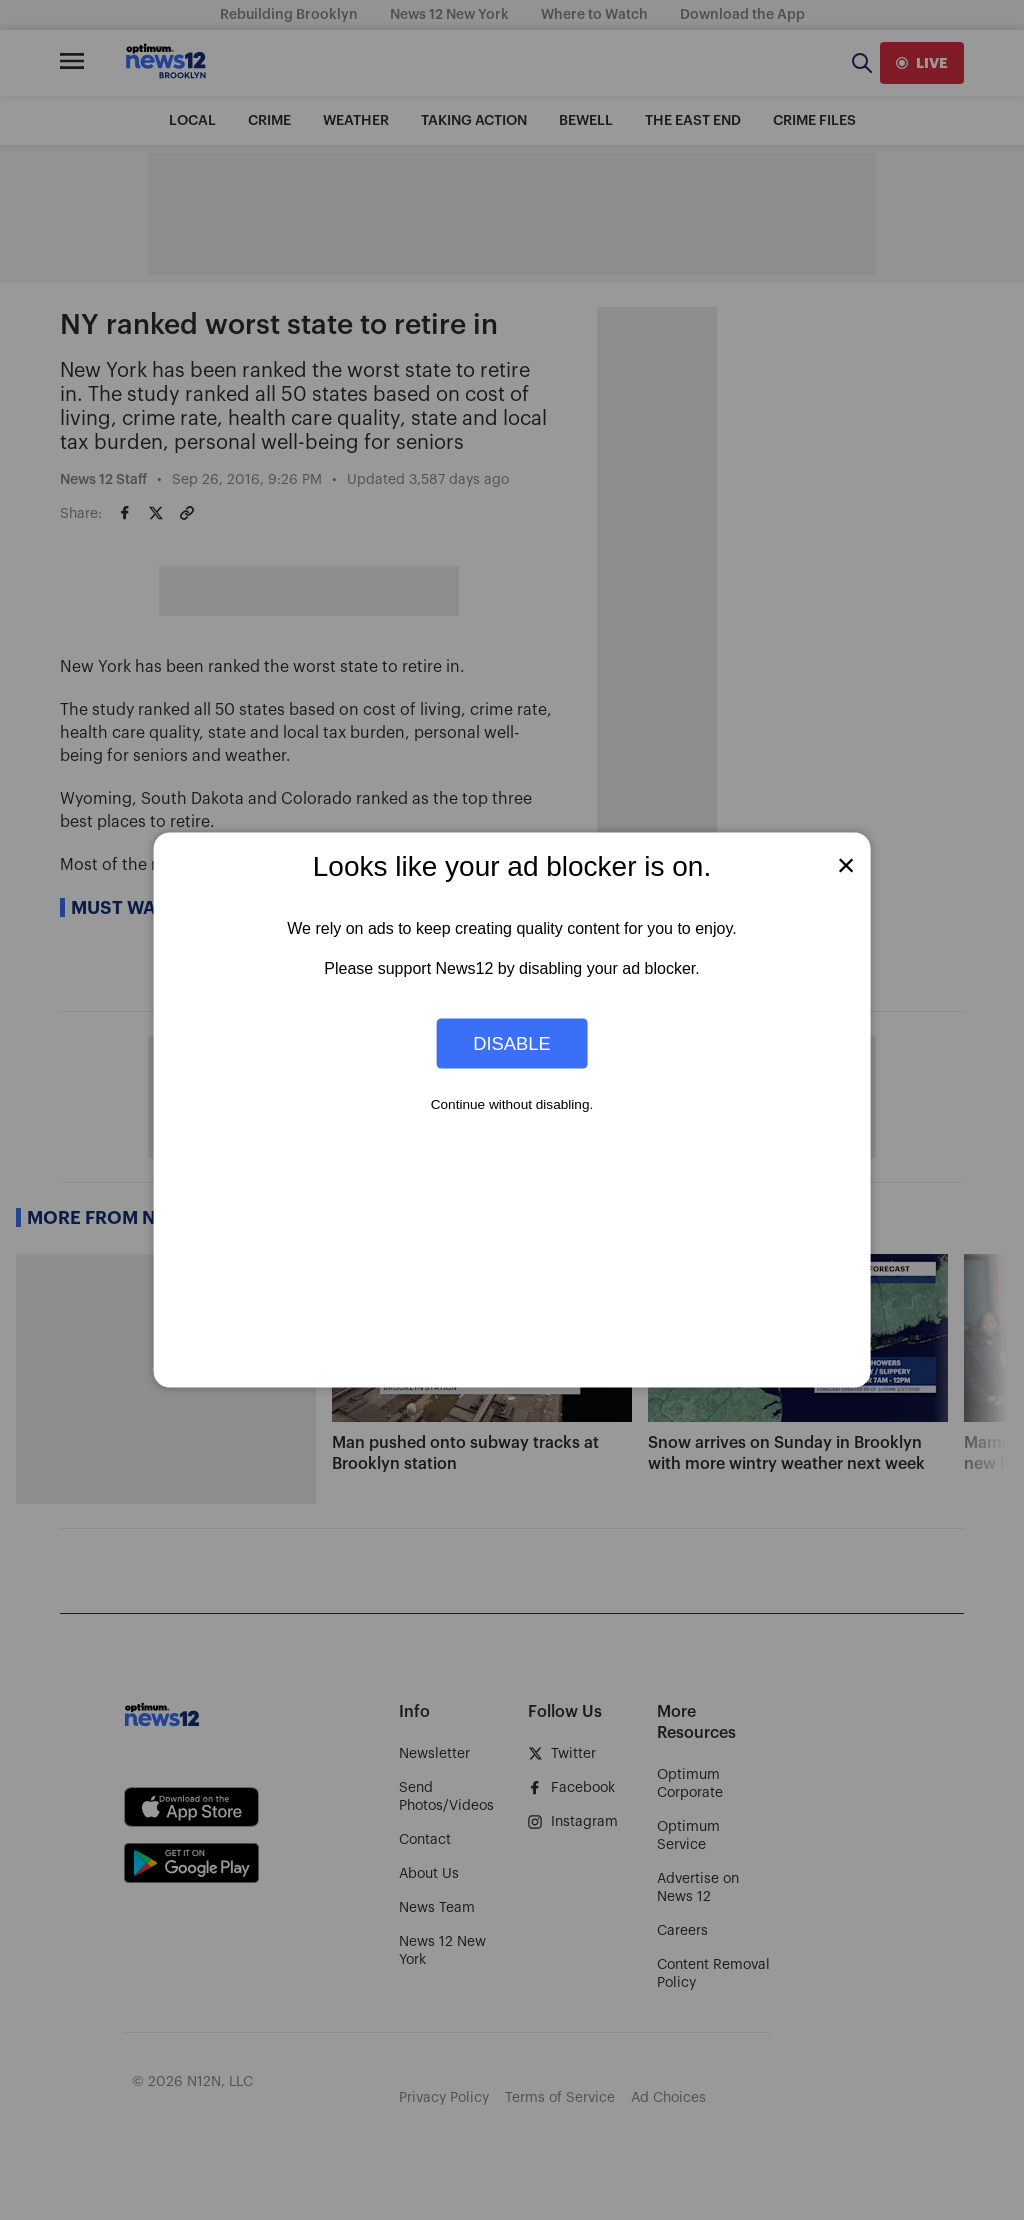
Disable (512, 1042)
